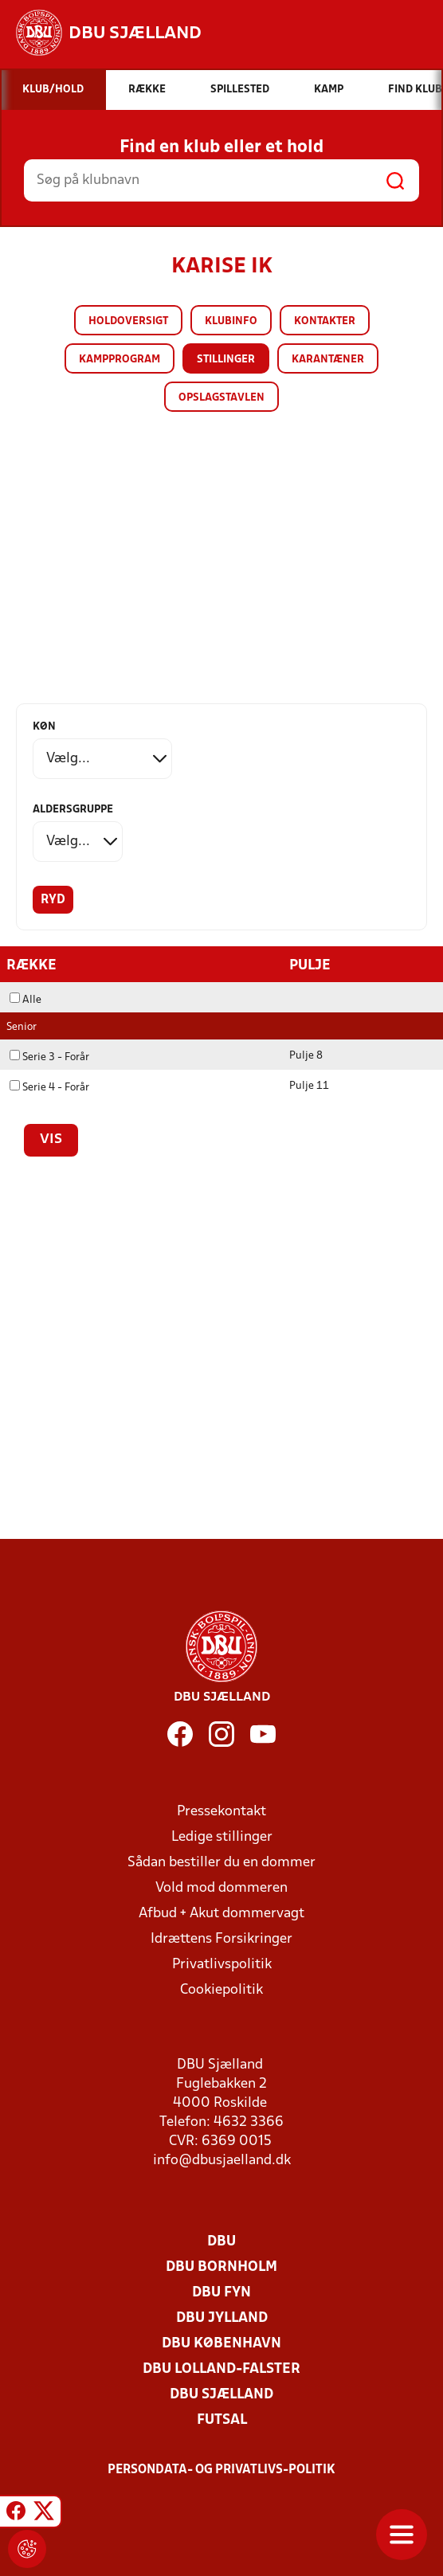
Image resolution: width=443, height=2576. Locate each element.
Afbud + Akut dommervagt (221, 1913)
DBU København (221, 2344)
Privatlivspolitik (222, 1964)
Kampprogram (119, 359)
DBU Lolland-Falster (221, 2369)
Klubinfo (231, 321)
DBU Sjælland (221, 2395)
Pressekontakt (221, 1811)
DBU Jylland (222, 2318)
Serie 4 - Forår (49, 1087)
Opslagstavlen (221, 398)
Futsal (222, 2420)
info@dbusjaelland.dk (222, 2160)
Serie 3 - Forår (49, 1057)
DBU (221, 2242)
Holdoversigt (128, 321)
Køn (44, 727)
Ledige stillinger (221, 1837)
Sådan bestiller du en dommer (221, 1862)
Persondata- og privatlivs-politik (221, 2470)
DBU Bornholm (221, 2267)
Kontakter (324, 321)
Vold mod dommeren (221, 1888)
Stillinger (226, 359)
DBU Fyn (221, 2293)
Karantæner (328, 359)
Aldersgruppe (73, 810)
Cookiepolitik (221, 1990)
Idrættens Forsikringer (221, 1939)
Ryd (53, 900)
